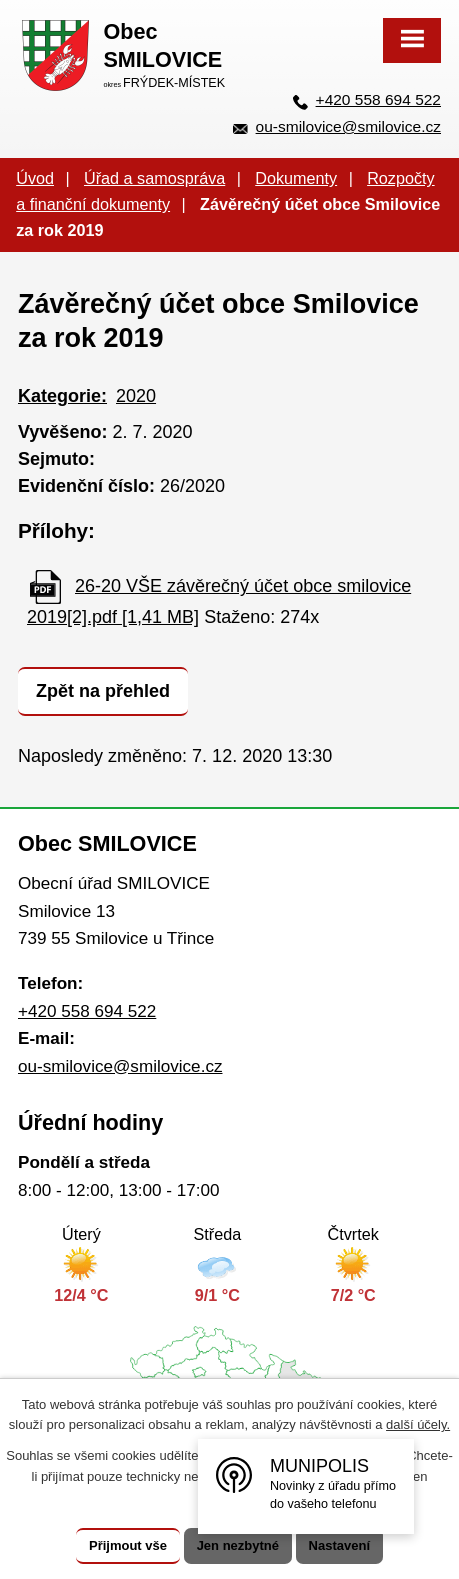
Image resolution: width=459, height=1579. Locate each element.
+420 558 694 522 (378, 99)
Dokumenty (296, 178)
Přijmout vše (128, 1545)
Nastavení (339, 1545)
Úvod (35, 178)
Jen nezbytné (238, 1545)
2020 (136, 396)
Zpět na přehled (103, 691)
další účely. (418, 1424)
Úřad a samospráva (154, 178)
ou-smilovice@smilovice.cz (348, 126)
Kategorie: (62, 396)
